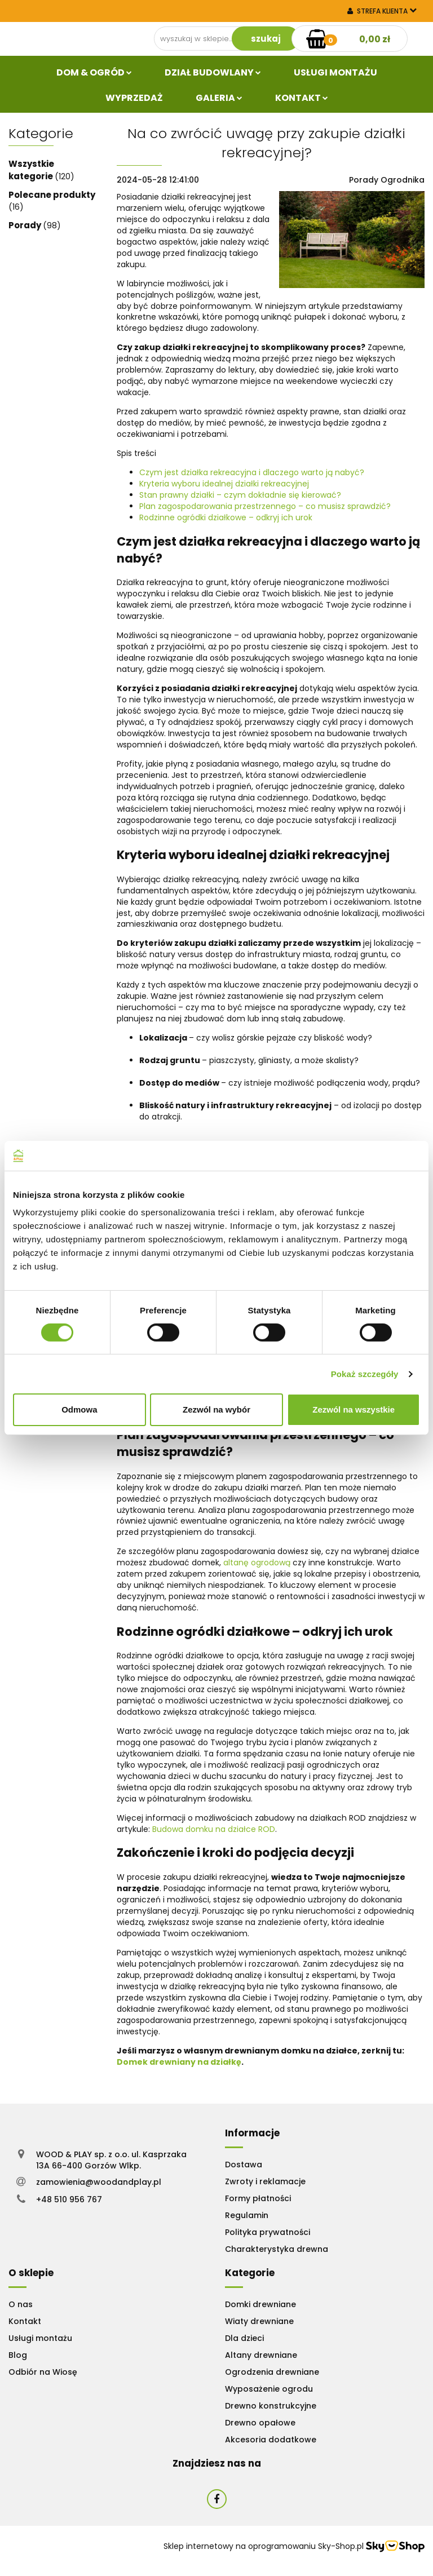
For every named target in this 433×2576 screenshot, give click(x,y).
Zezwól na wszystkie (353, 1409)
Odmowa (79, 1409)
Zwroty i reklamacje (265, 2181)
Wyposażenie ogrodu (269, 2388)
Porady (25, 225)
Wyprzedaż (134, 97)
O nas (20, 2304)
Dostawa (243, 2164)
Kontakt (301, 97)
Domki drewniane (260, 2304)
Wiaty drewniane (259, 2321)
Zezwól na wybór (216, 1409)
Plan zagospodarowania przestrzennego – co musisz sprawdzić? (265, 506)
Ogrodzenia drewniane (272, 2372)
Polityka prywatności (267, 2232)
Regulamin (246, 2215)
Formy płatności (258, 2198)
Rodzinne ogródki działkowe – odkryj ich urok (225, 517)
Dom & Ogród (94, 72)
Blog (17, 2355)
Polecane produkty (51, 195)
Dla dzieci (244, 2338)
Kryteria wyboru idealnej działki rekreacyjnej (224, 483)
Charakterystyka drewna (276, 2249)
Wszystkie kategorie (31, 170)
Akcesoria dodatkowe (270, 2439)
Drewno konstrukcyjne (270, 2405)
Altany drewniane (261, 2355)
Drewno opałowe (260, 2422)
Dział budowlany (213, 72)
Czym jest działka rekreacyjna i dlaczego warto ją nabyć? (251, 472)
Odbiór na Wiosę (42, 2372)
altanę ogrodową (255, 1562)
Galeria (219, 97)
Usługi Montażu (335, 72)
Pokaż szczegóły (365, 1374)
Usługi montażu (40, 2338)
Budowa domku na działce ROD (212, 1829)
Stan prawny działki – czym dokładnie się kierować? (240, 495)
